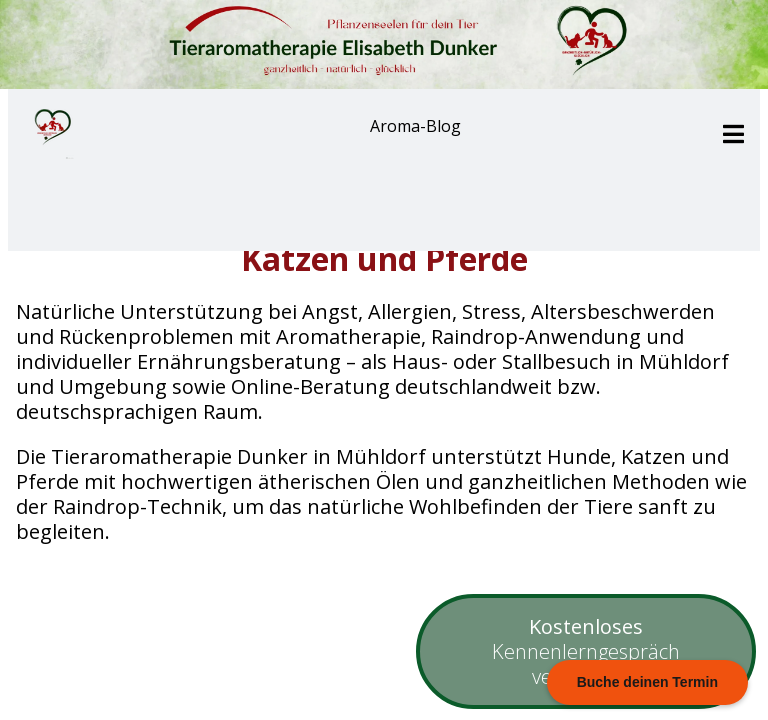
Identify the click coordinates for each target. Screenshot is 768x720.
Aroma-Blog (415, 126)
